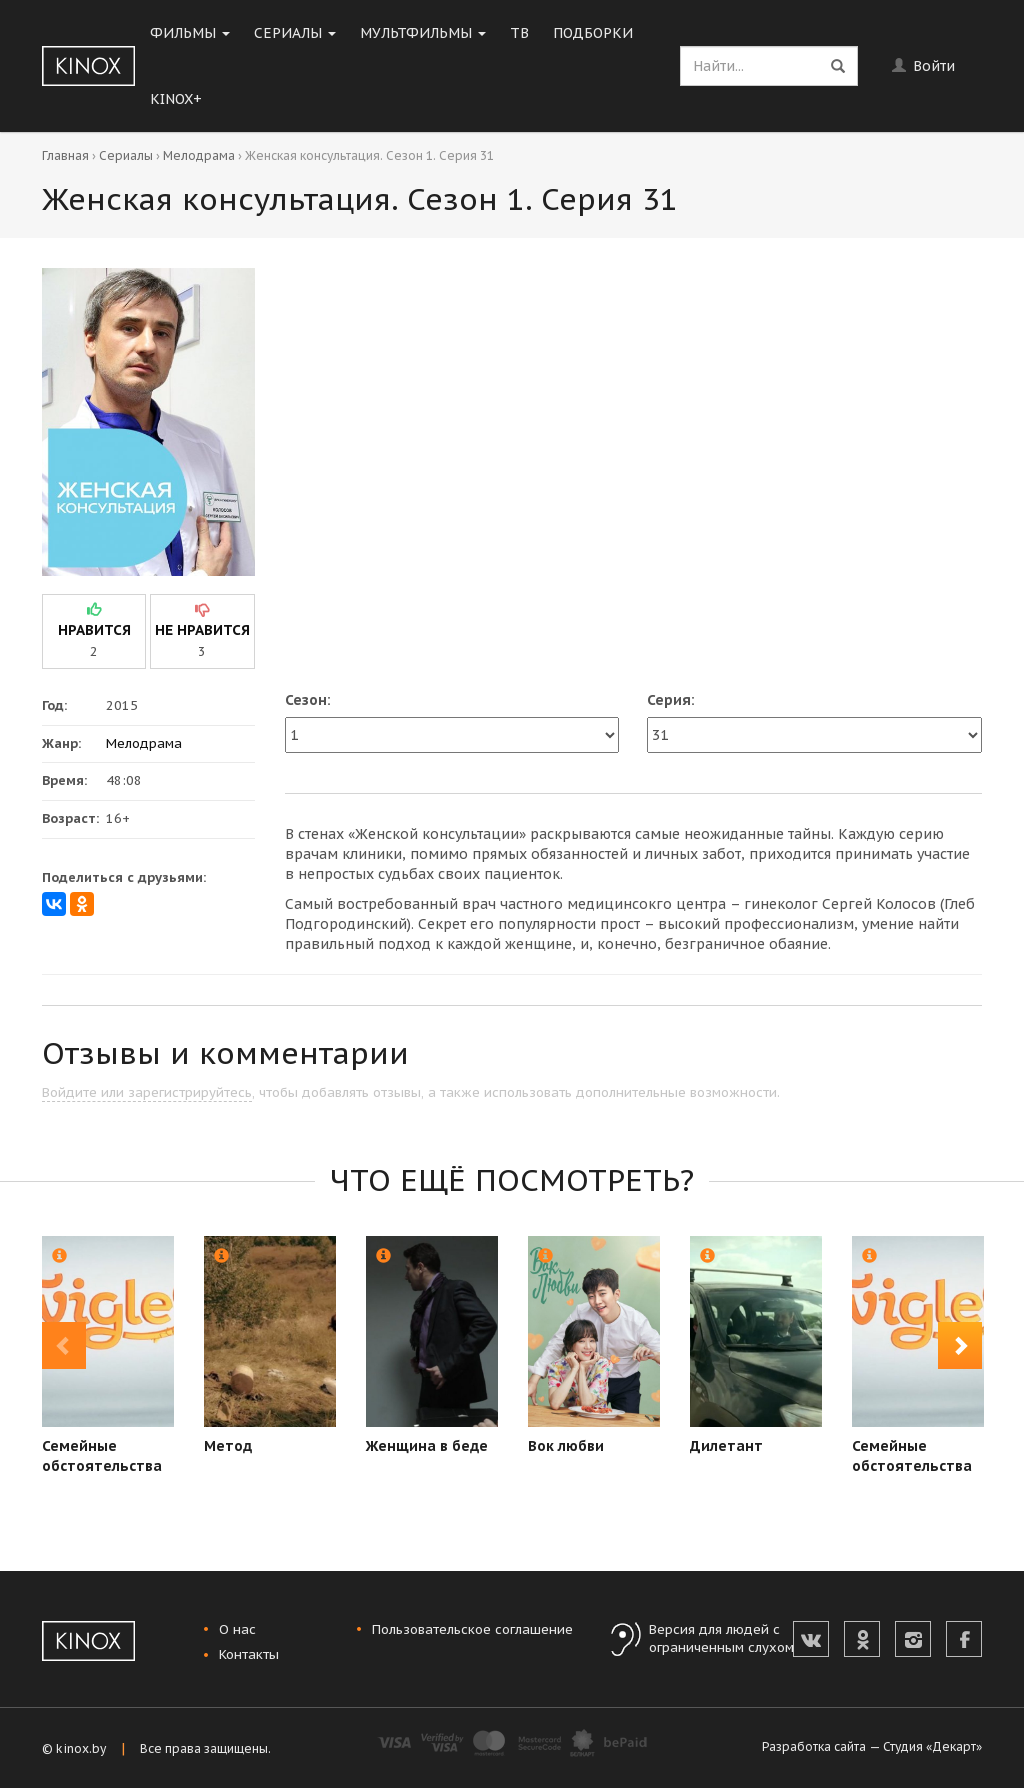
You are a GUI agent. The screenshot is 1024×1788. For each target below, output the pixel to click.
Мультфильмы (423, 33)
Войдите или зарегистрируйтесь (147, 1092)
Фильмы (190, 33)
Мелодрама (199, 155)
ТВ (519, 33)
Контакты (249, 1654)
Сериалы (295, 33)
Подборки (593, 33)
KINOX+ (176, 99)
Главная (65, 155)
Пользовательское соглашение (472, 1629)
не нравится (202, 630)
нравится (94, 630)
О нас (237, 1629)
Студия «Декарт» (932, 1746)
